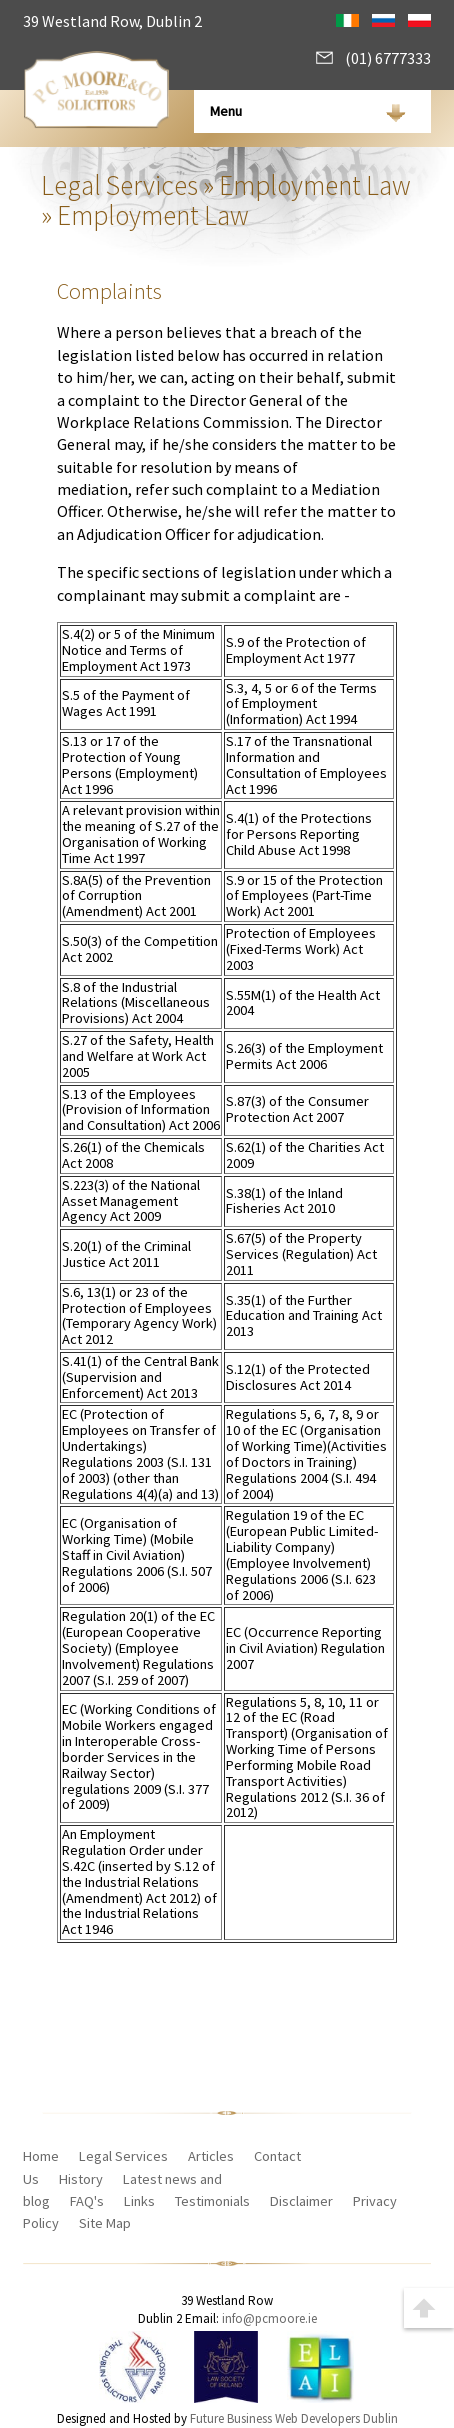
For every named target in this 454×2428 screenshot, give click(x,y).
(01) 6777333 (374, 58)
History (81, 2179)
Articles (211, 2156)
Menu (226, 111)
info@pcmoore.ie (269, 2318)
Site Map (105, 2223)
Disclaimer (301, 2201)
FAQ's (87, 2201)
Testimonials (212, 2201)
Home (41, 2156)
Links (139, 2201)
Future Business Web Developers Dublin (294, 2418)
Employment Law (315, 185)
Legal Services (119, 185)
